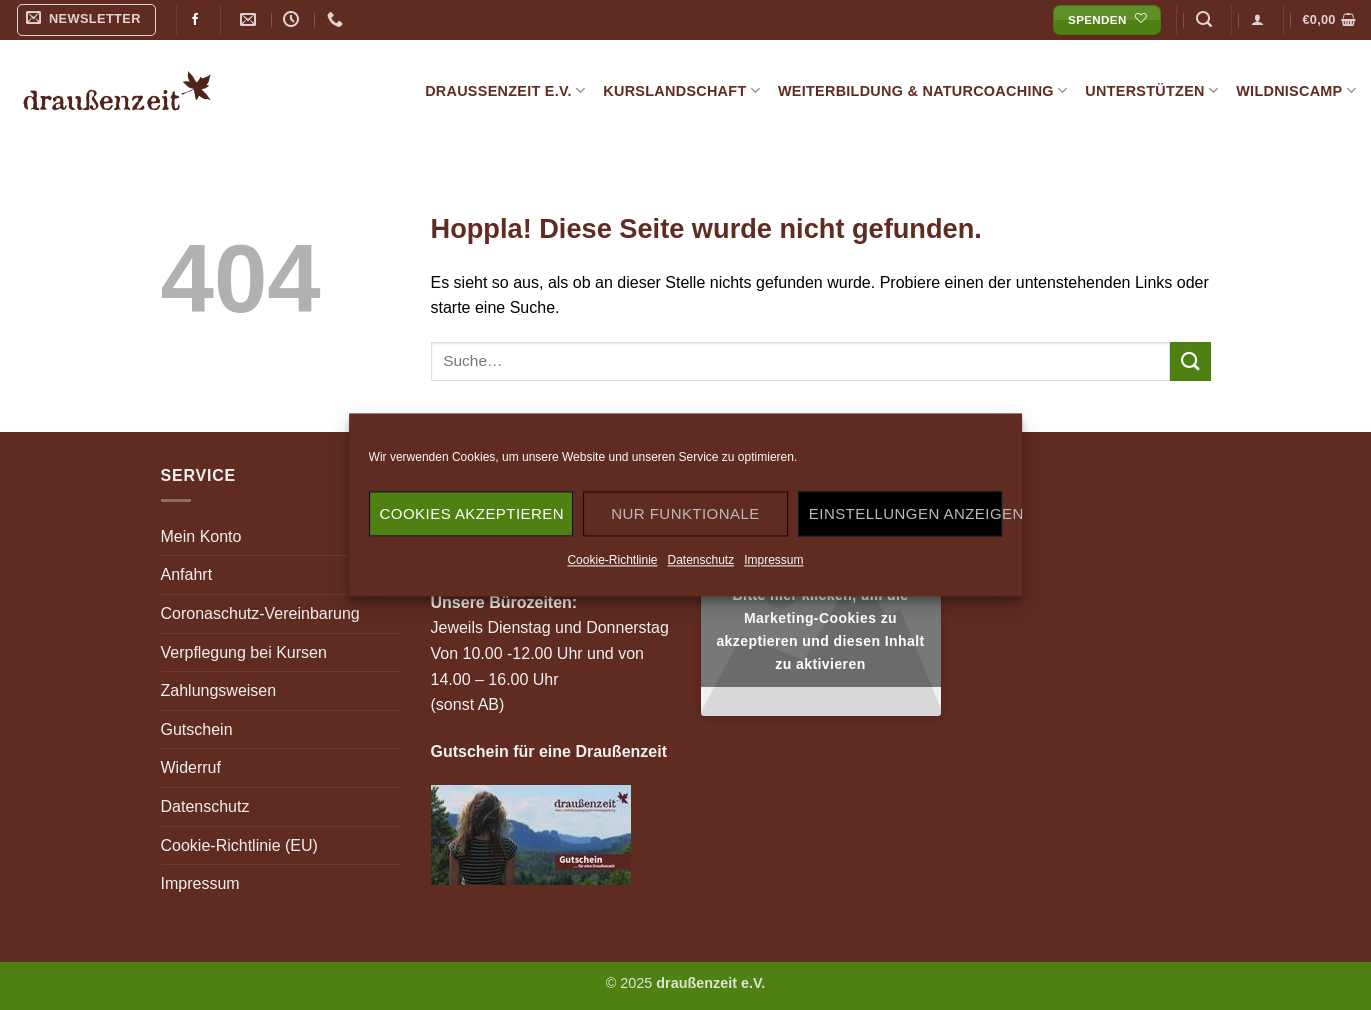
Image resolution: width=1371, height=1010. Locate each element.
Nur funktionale (685, 513)
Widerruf (191, 767)
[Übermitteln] (1190, 361)
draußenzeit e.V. (505, 90)
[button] (87, 20)
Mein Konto (201, 536)
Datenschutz (700, 560)
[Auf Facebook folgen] (195, 20)
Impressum (773, 560)
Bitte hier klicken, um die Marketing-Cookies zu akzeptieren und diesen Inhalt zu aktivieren (820, 629)
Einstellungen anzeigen (906, 513)
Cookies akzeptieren (472, 513)
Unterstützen (1151, 90)
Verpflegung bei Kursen (244, 652)
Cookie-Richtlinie (612, 560)
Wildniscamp (1296, 90)
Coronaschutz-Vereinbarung (260, 613)
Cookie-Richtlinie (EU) (239, 845)
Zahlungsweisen (219, 690)
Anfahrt (187, 574)
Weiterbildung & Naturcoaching (922, 90)
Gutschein (197, 729)
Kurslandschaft (681, 90)
